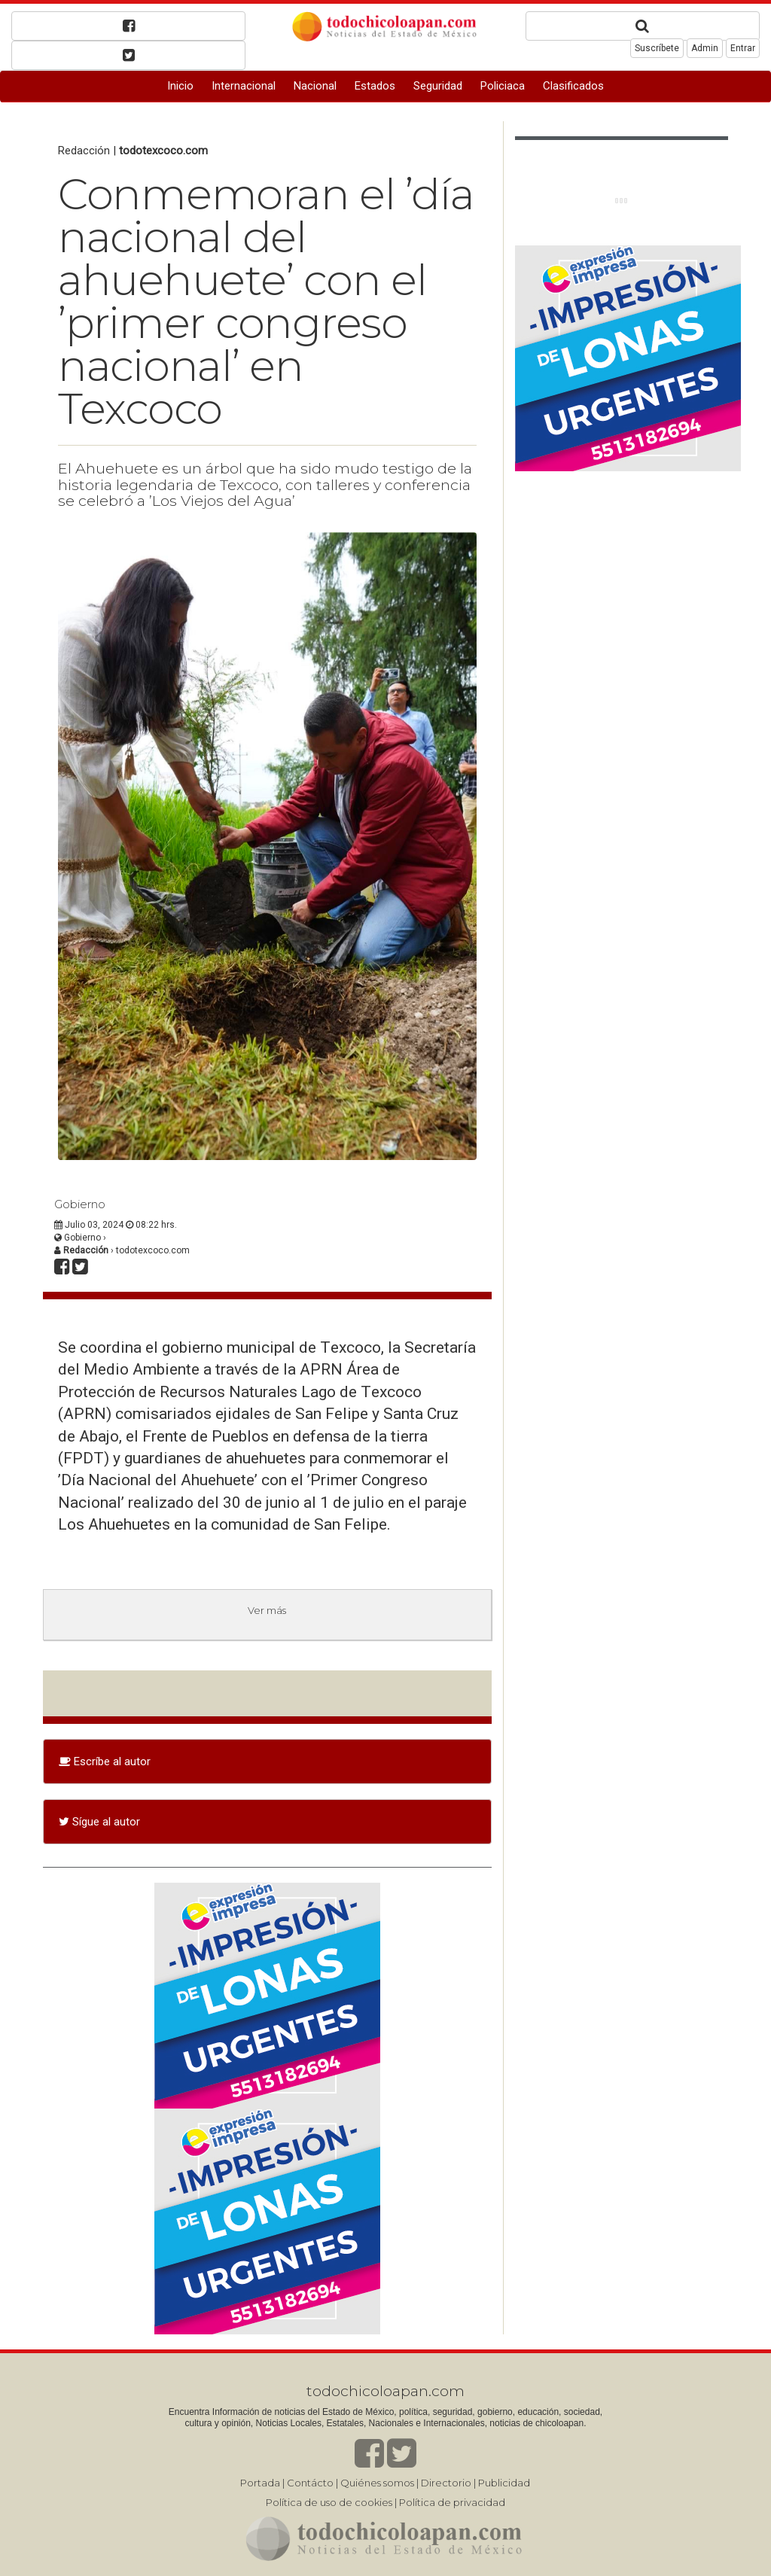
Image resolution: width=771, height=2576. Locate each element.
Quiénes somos (377, 2483)
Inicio (180, 86)
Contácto (310, 2483)
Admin (704, 48)
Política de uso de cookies (329, 2502)
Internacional (244, 86)
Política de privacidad (452, 2502)
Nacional (315, 86)
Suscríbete (657, 48)
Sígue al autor (99, 1821)
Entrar (742, 48)
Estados (375, 86)
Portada (260, 2483)
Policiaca (502, 86)
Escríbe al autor (105, 1761)
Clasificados (573, 86)
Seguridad (437, 86)
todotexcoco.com (163, 150)
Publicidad (504, 2483)
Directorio (446, 2483)
